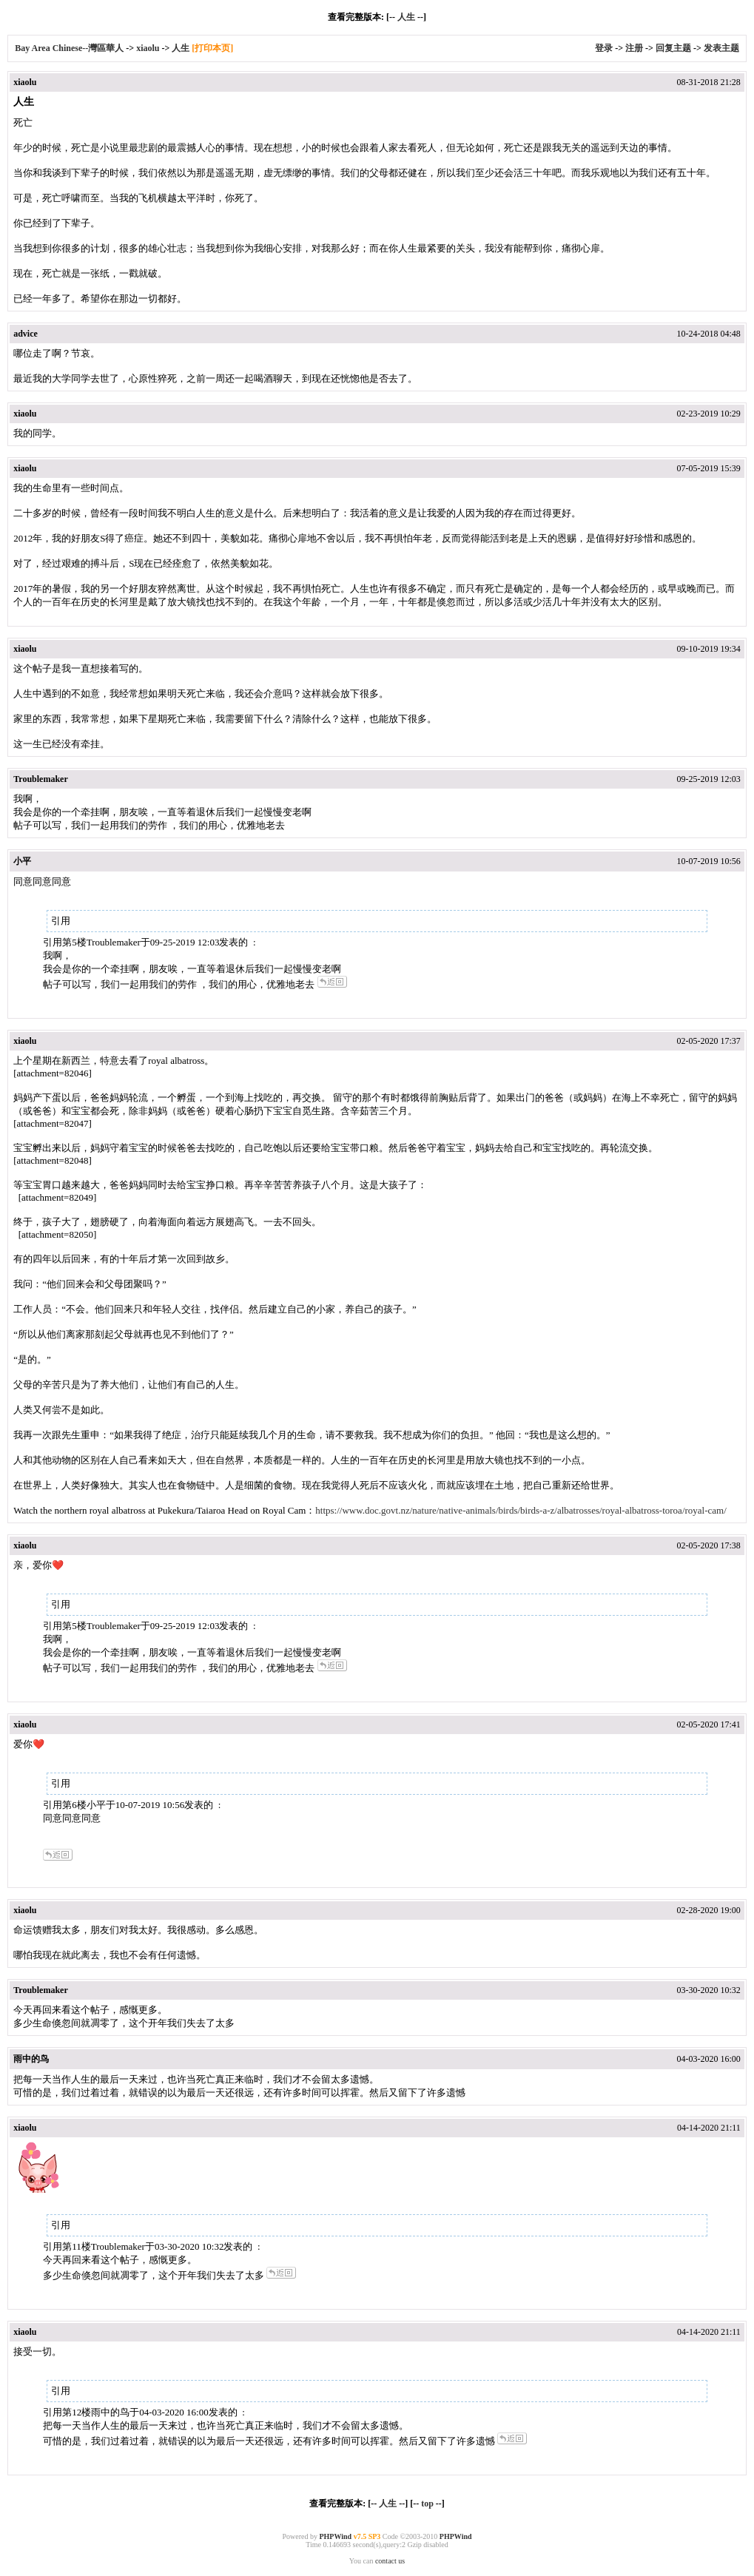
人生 (406, 17)
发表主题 (721, 48)
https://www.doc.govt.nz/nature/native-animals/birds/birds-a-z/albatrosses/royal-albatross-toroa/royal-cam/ (520, 1510)
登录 (604, 48)
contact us (390, 2561)
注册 (634, 48)
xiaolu (147, 48)
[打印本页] (212, 48)
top (427, 2503)
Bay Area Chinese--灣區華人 (69, 48)
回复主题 (673, 48)
